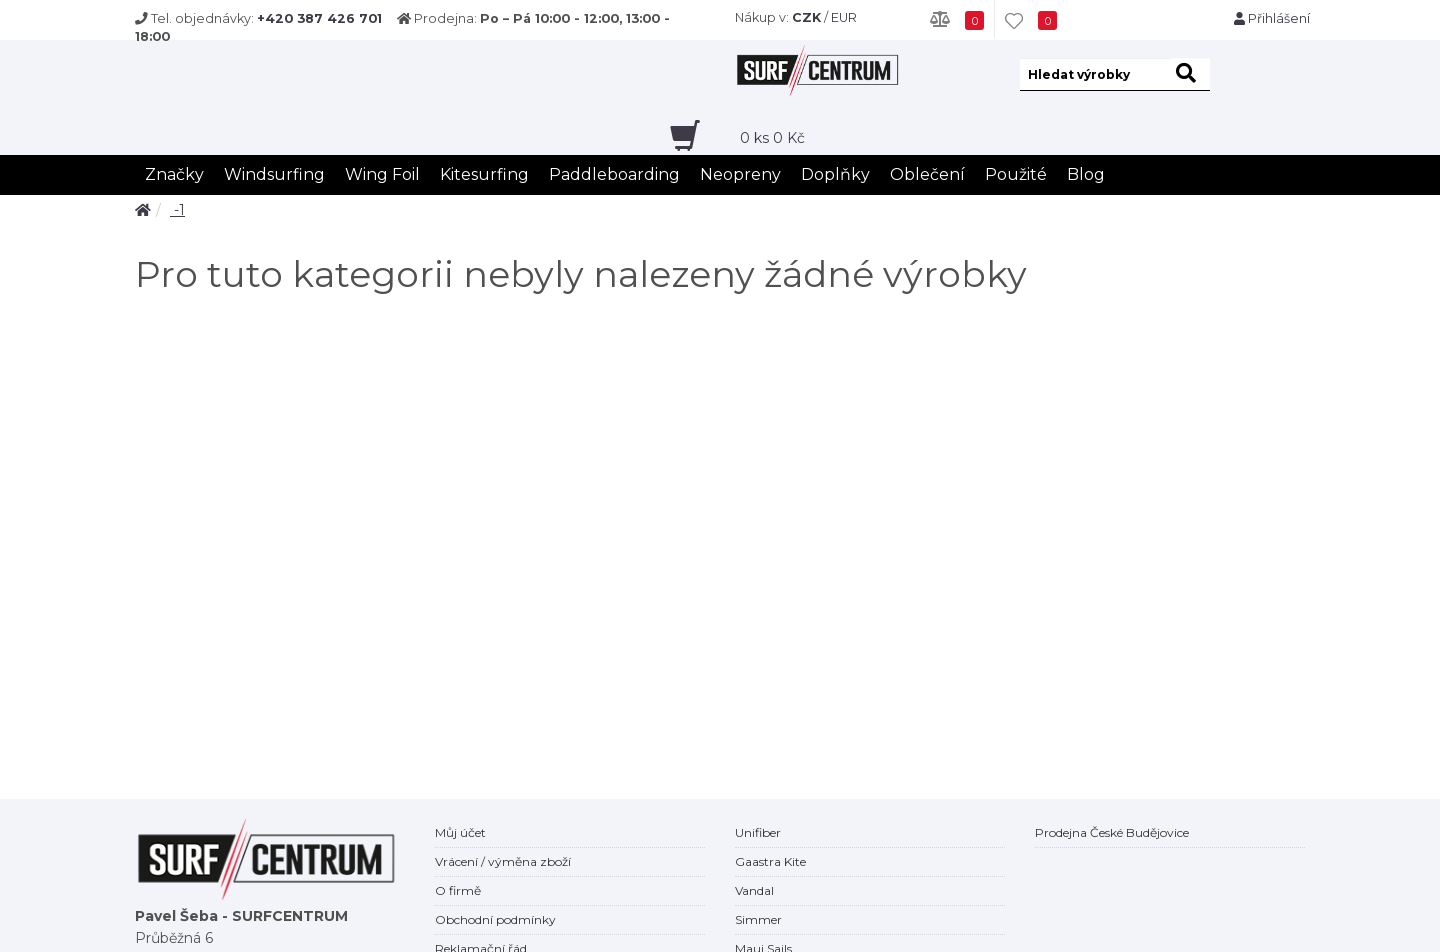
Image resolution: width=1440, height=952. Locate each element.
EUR (844, 17)
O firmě (458, 890)
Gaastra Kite (770, 861)
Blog (1086, 174)
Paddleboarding (614, 174)
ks (772, 138)
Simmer (758, 919)
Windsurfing (274, 174)
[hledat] (1190, 74)
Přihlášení (1272, 18)
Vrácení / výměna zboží (503, 861)
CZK (806, 17)
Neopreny (740, 174)
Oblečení (927, 174)
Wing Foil (382, 174)
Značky (174, 174)
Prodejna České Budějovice (1112, 832)
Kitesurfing (484, 174)
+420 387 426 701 (319, 18)
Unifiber (758, 832)
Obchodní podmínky (495, 919)
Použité (1016, 174)
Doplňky (835, 174)
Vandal (754, 890)
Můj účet (460, 832)
